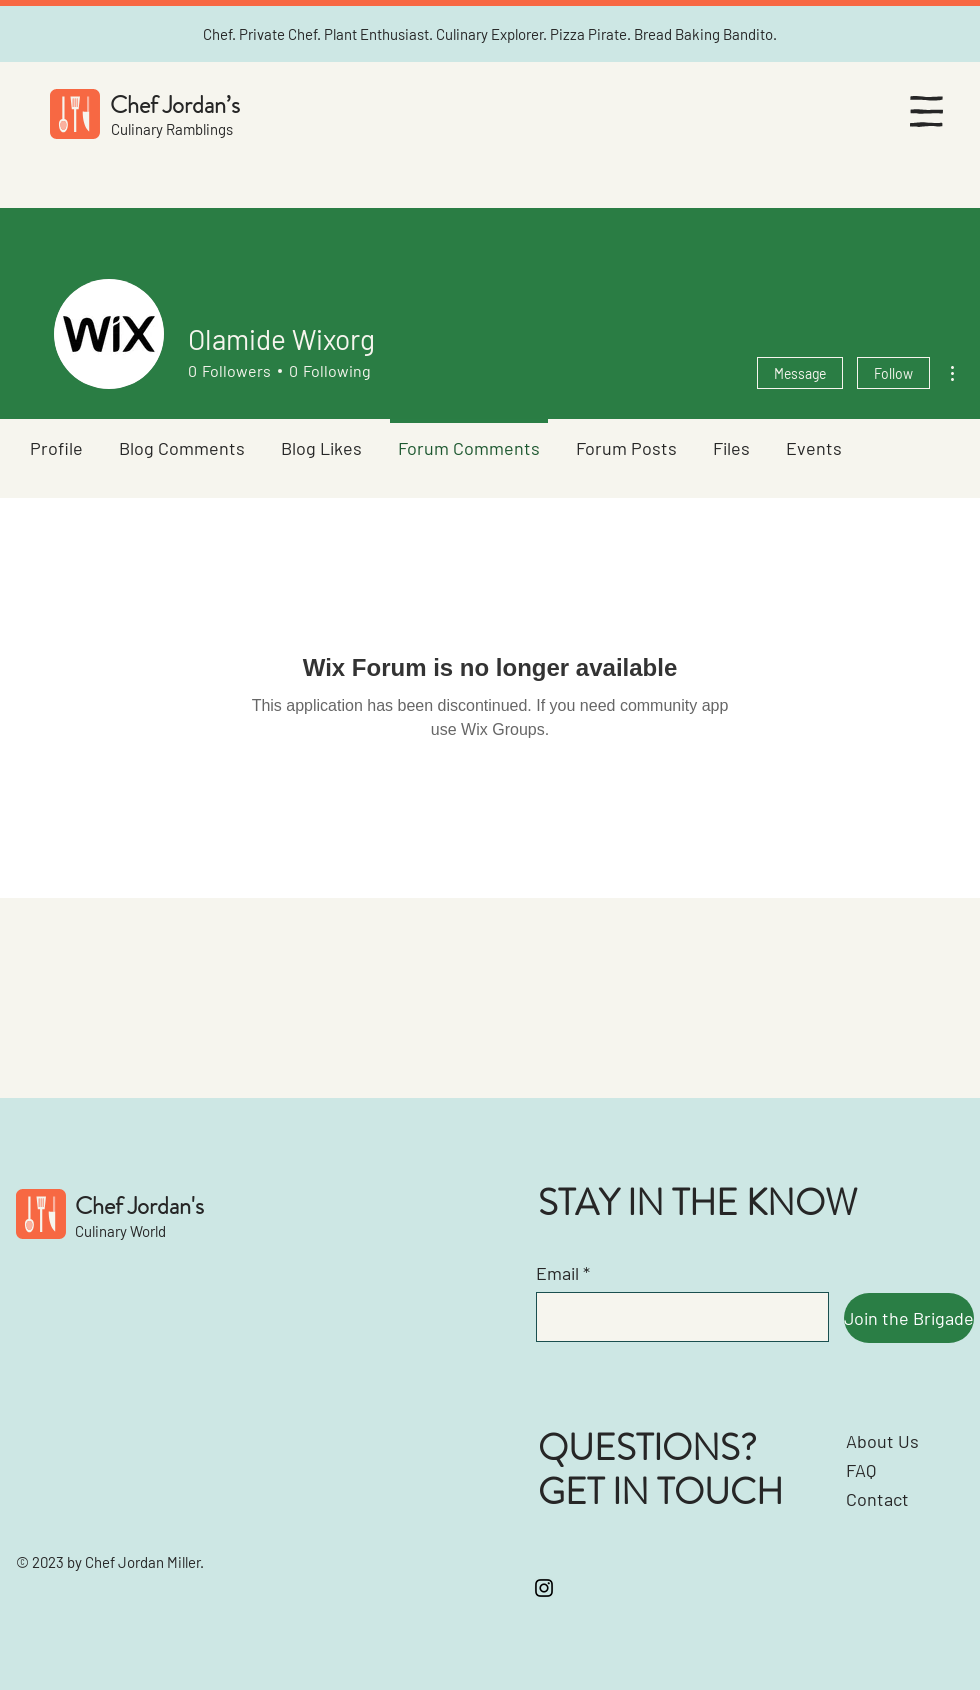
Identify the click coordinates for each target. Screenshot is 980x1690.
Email (557, 1273)
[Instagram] (544, 1588)
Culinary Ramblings (172, 129)
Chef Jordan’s (175, 105)
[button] (926, 111)
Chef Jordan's (139, 1206)
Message (800, 373)
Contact (877, 1499)
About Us (882, 1441)
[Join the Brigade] (909, 1318)
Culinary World (120, 1231)
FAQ (861, 1470)
